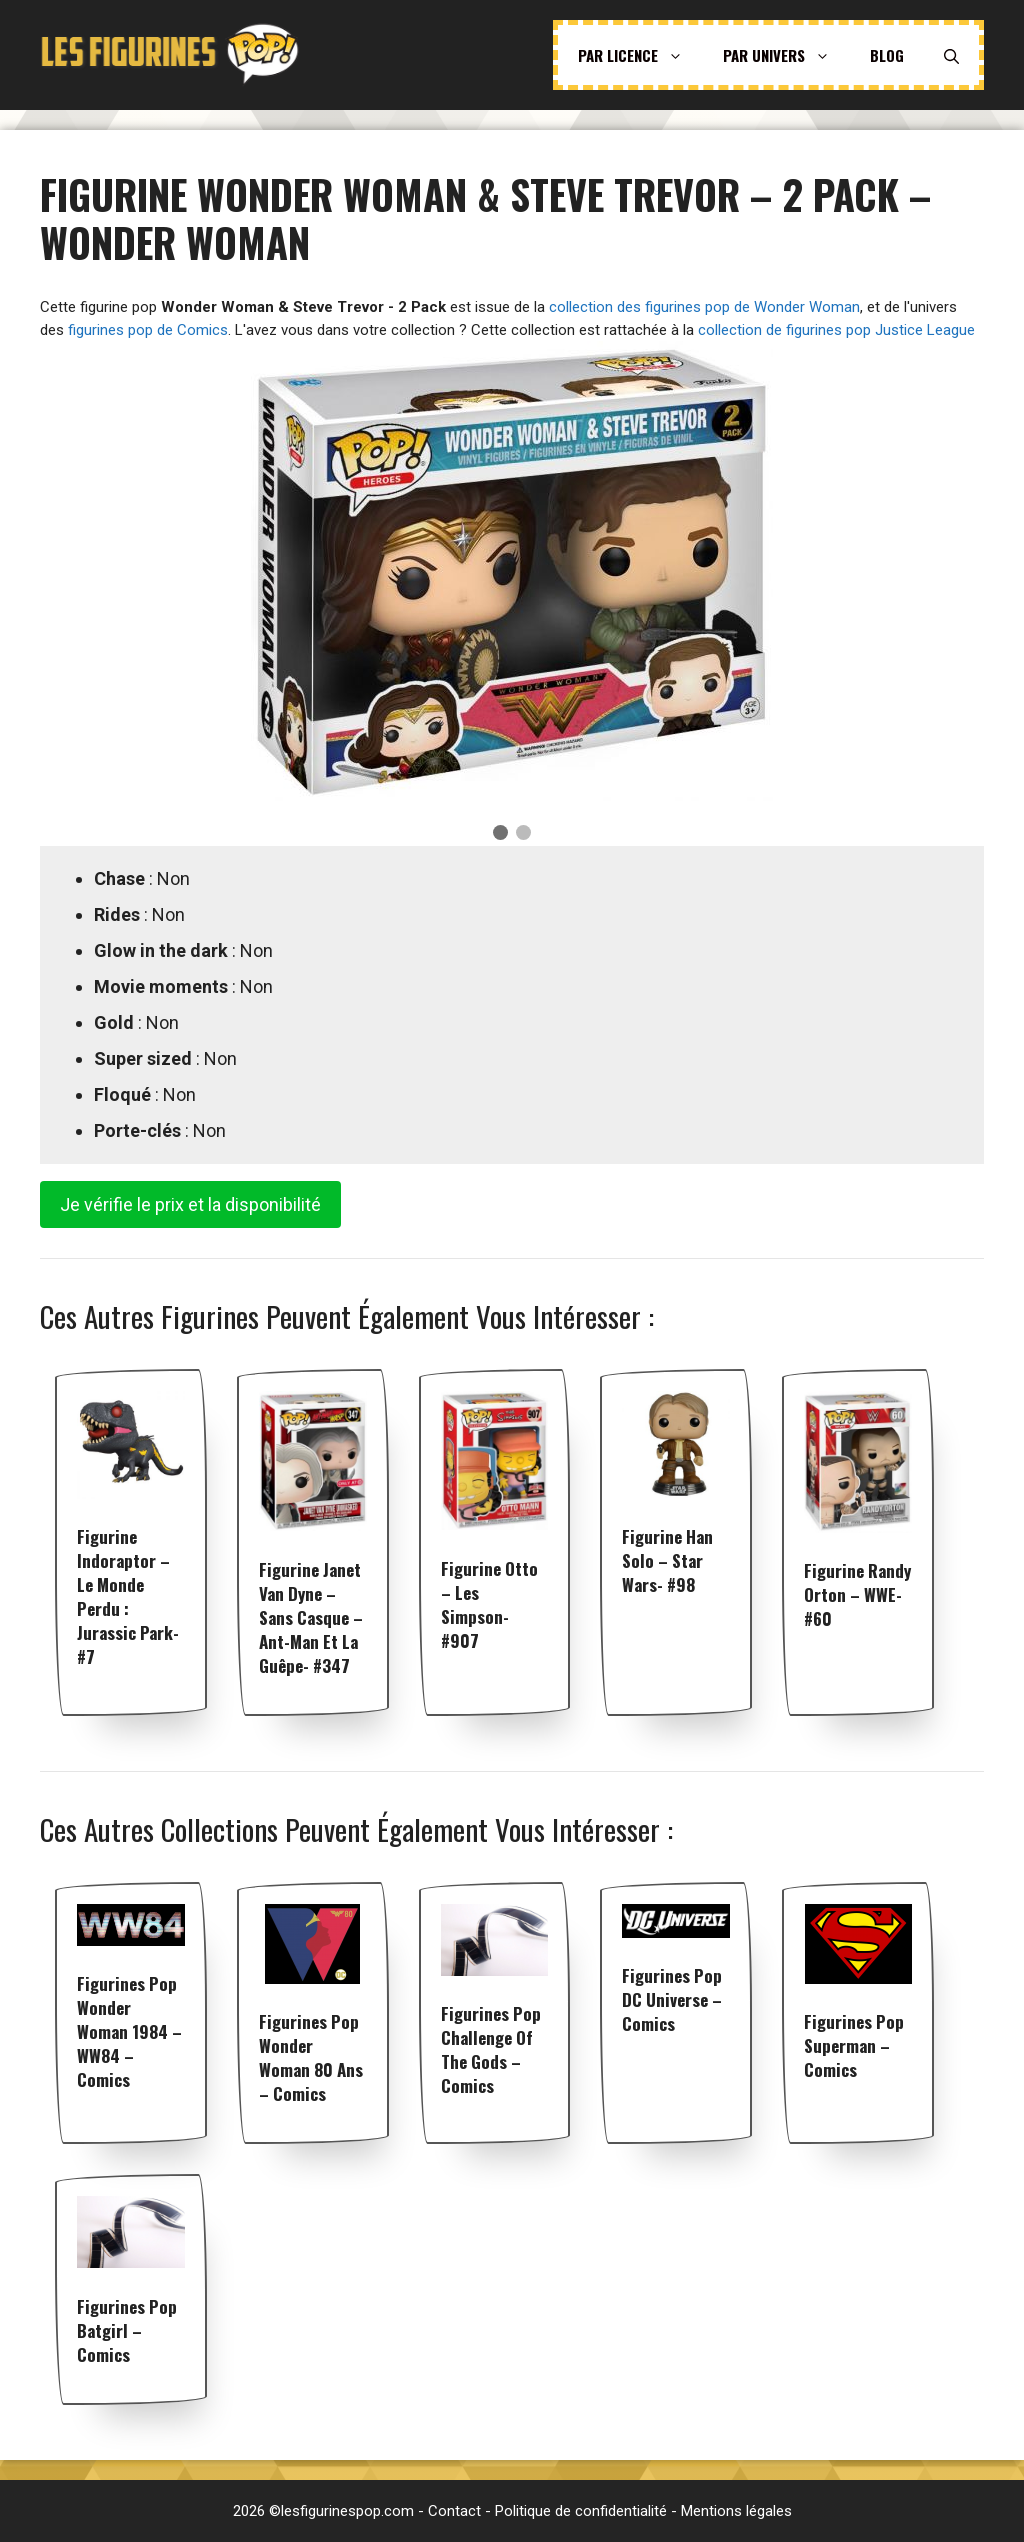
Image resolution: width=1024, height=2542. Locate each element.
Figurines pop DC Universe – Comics (672, 1999)
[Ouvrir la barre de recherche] (951, 55)
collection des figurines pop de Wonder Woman (704, 307)
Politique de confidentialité (581, 2511)
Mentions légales (736, 2511)
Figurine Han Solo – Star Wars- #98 (667, 1560)
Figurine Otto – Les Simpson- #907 (489, 1604)
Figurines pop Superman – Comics (854, 2045)
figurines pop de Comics (148, 330)
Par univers (786, 55)
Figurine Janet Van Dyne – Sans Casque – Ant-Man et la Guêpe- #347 (311, 1617)
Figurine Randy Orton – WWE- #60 (857, 1594)
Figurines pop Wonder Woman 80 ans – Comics (311, 2057)
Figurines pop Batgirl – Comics (127, 2330)
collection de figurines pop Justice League (836, 330)
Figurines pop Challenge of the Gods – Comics (491, 2049)
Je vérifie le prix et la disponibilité (190, 1204)
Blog (887, 55)
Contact (454, 2511)
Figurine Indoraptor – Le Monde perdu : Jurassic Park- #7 (128, 1596)
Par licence (640, 55)
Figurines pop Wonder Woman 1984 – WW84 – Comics (129, 2031)
